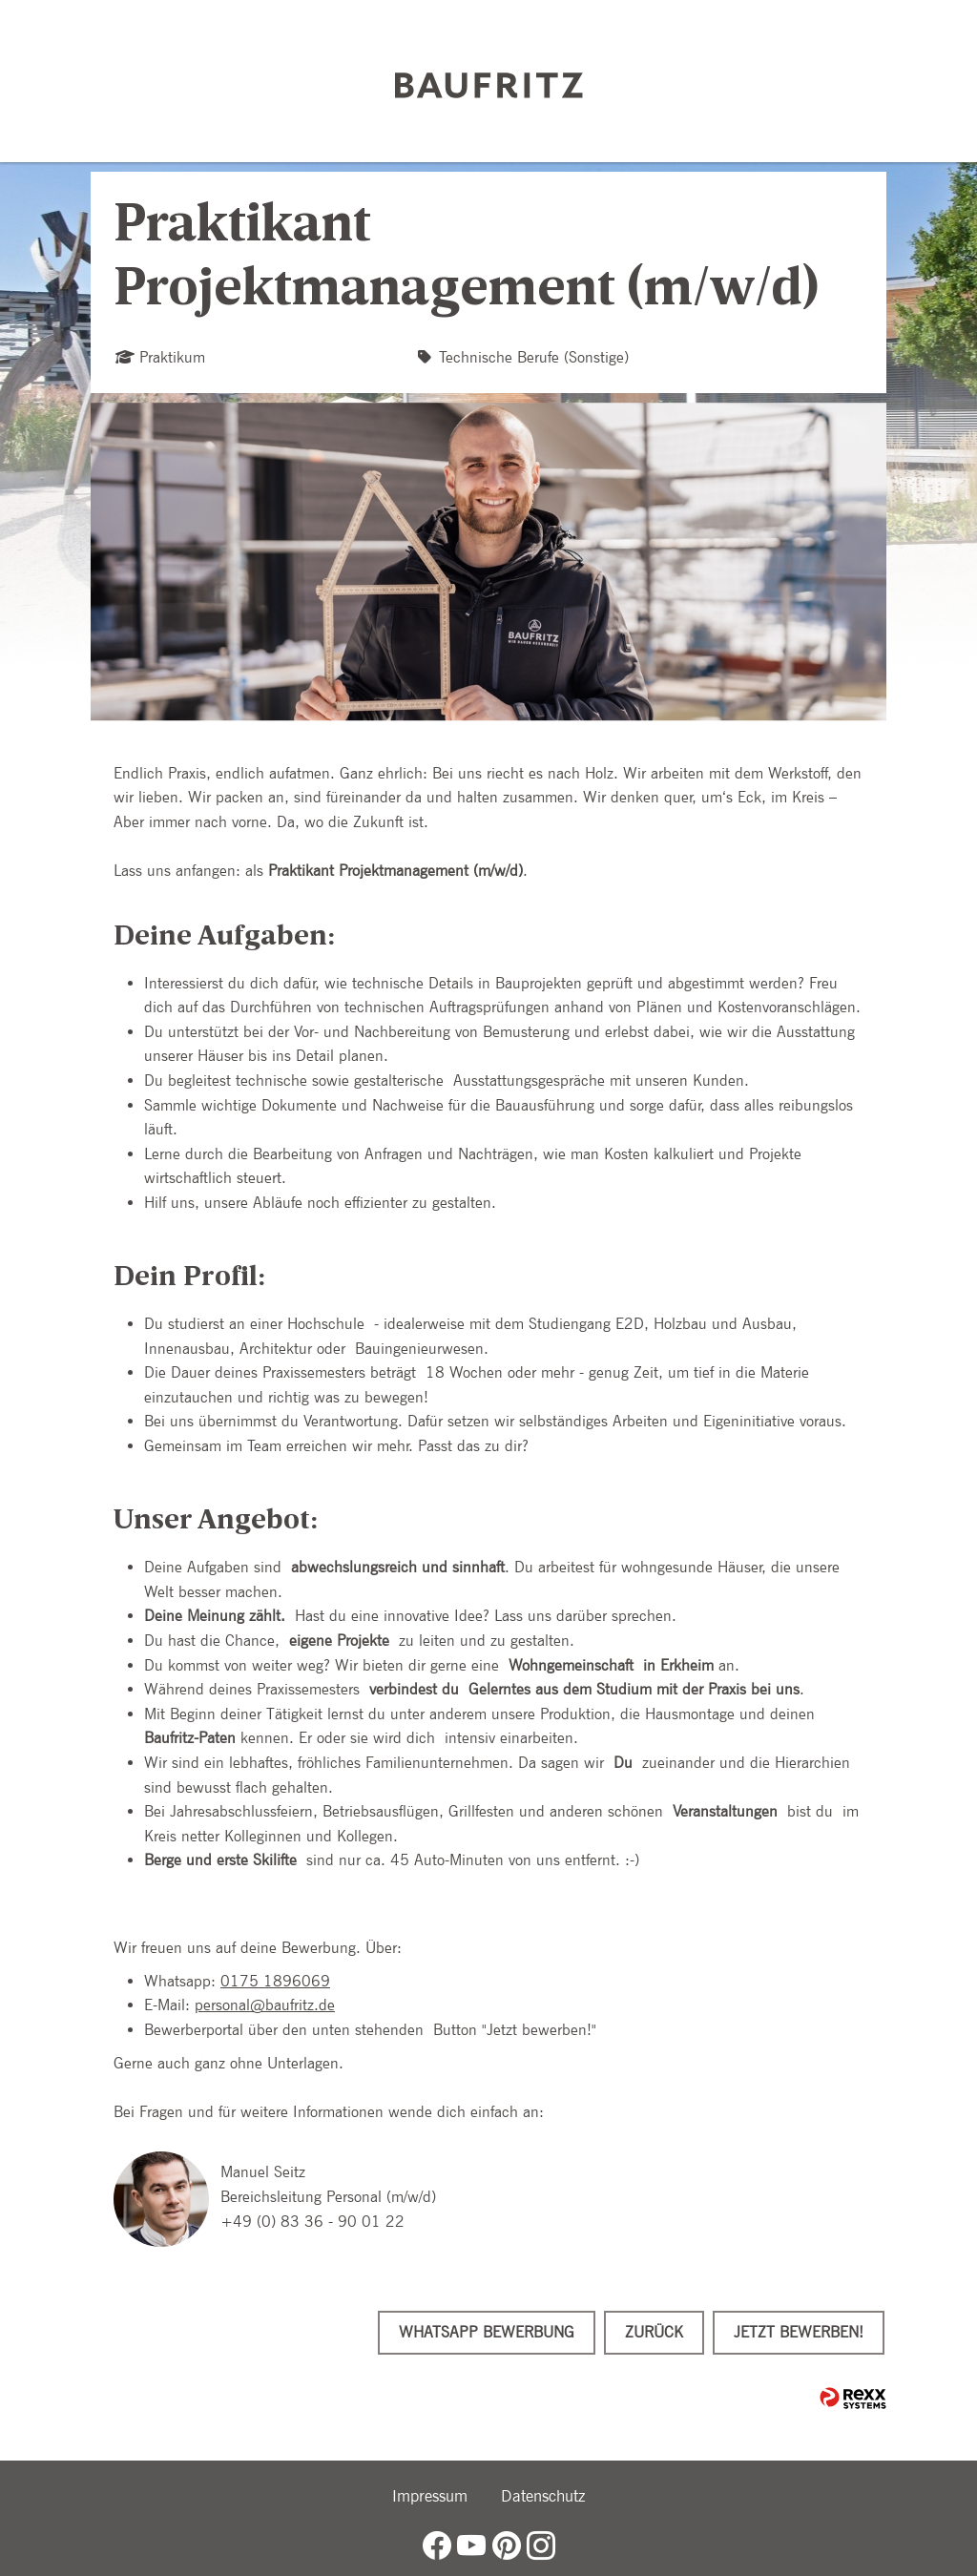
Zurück (654, 2332)
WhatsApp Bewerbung (486, 2332)
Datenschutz (543, 2495)
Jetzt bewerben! (798, 2332)
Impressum (430, 2495)
